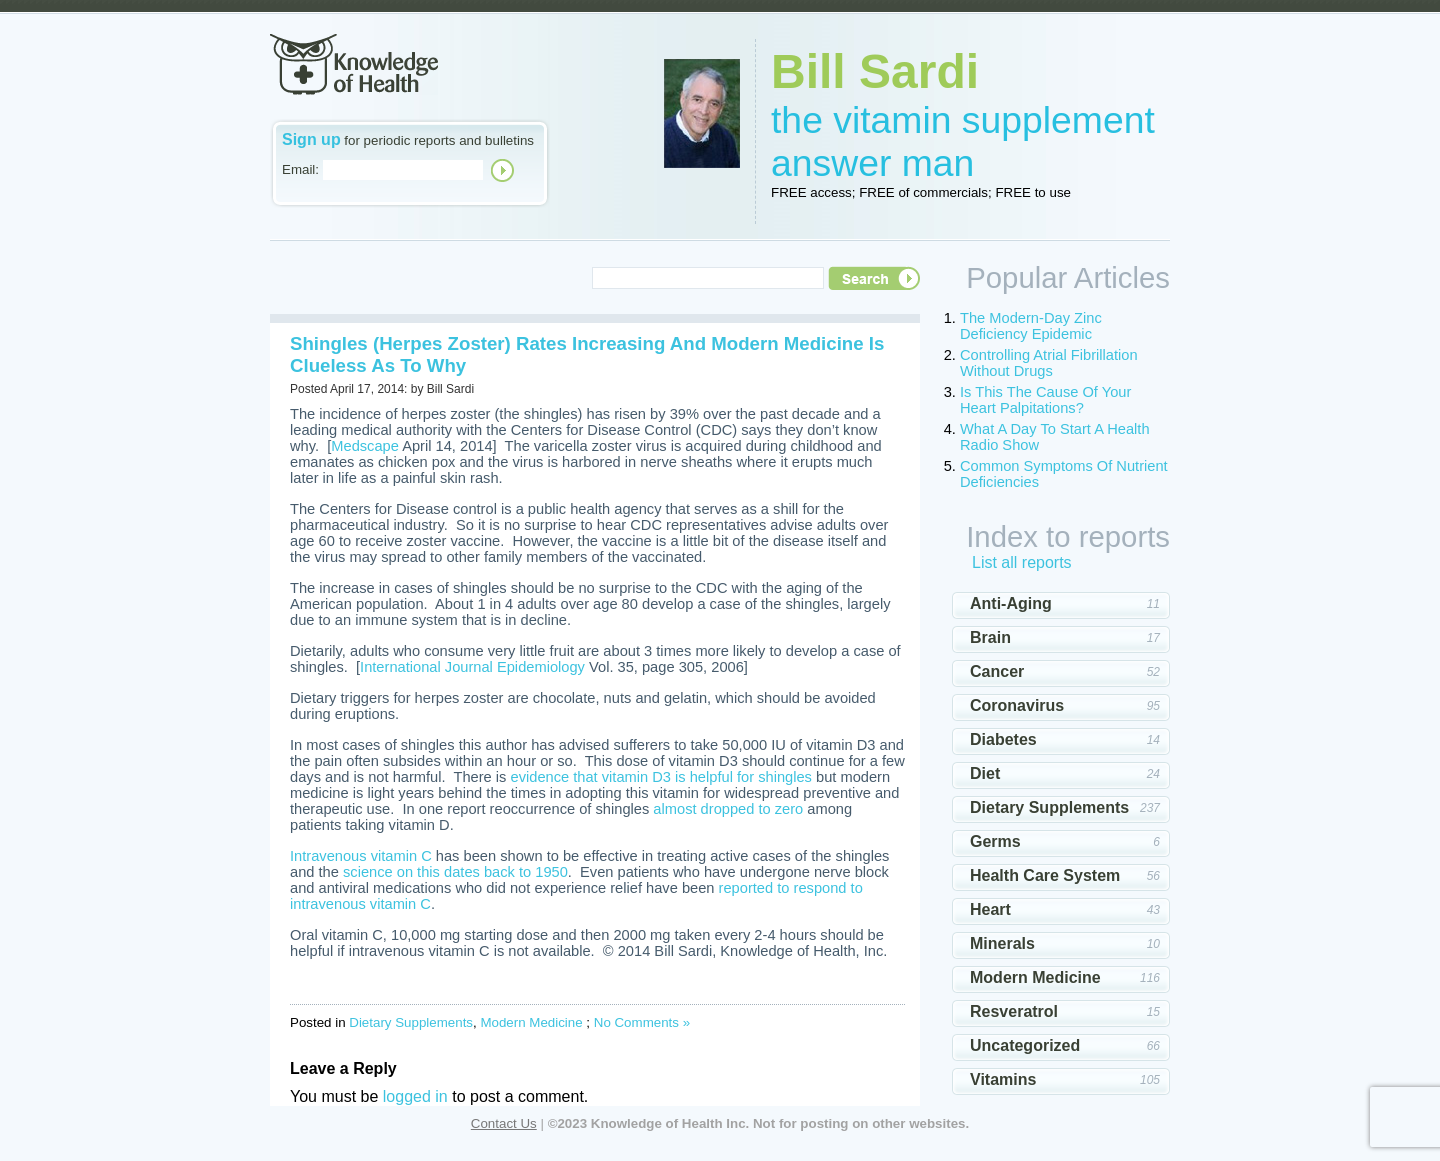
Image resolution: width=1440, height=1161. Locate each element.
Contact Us (504, 1123)
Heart (990, 909)
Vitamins (1003, 1079)
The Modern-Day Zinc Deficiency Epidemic (1031, 326)
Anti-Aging (1011, 603)
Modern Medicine (531, 1022)
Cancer (997, 671)
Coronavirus (1017, 705)
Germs (995, 841)
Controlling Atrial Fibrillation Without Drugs (1049, 363)
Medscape (365, 446)
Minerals (1002, 943)
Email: (300, 169)
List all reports (1022, 562)
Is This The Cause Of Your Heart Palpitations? (1045, 400)
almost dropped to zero (728, 809)
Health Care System (1045, 875)
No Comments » (642, 1022)
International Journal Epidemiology (472, 667)
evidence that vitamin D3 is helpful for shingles (661, 777)
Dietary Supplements (411, 1022)
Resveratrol (1014, 1011)
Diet (985, 773)
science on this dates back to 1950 (455, 872)
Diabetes (1003, 739)
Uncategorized (1025, 1045)
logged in (415, 1096)
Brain (990, 637)
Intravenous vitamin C (361, 856)
